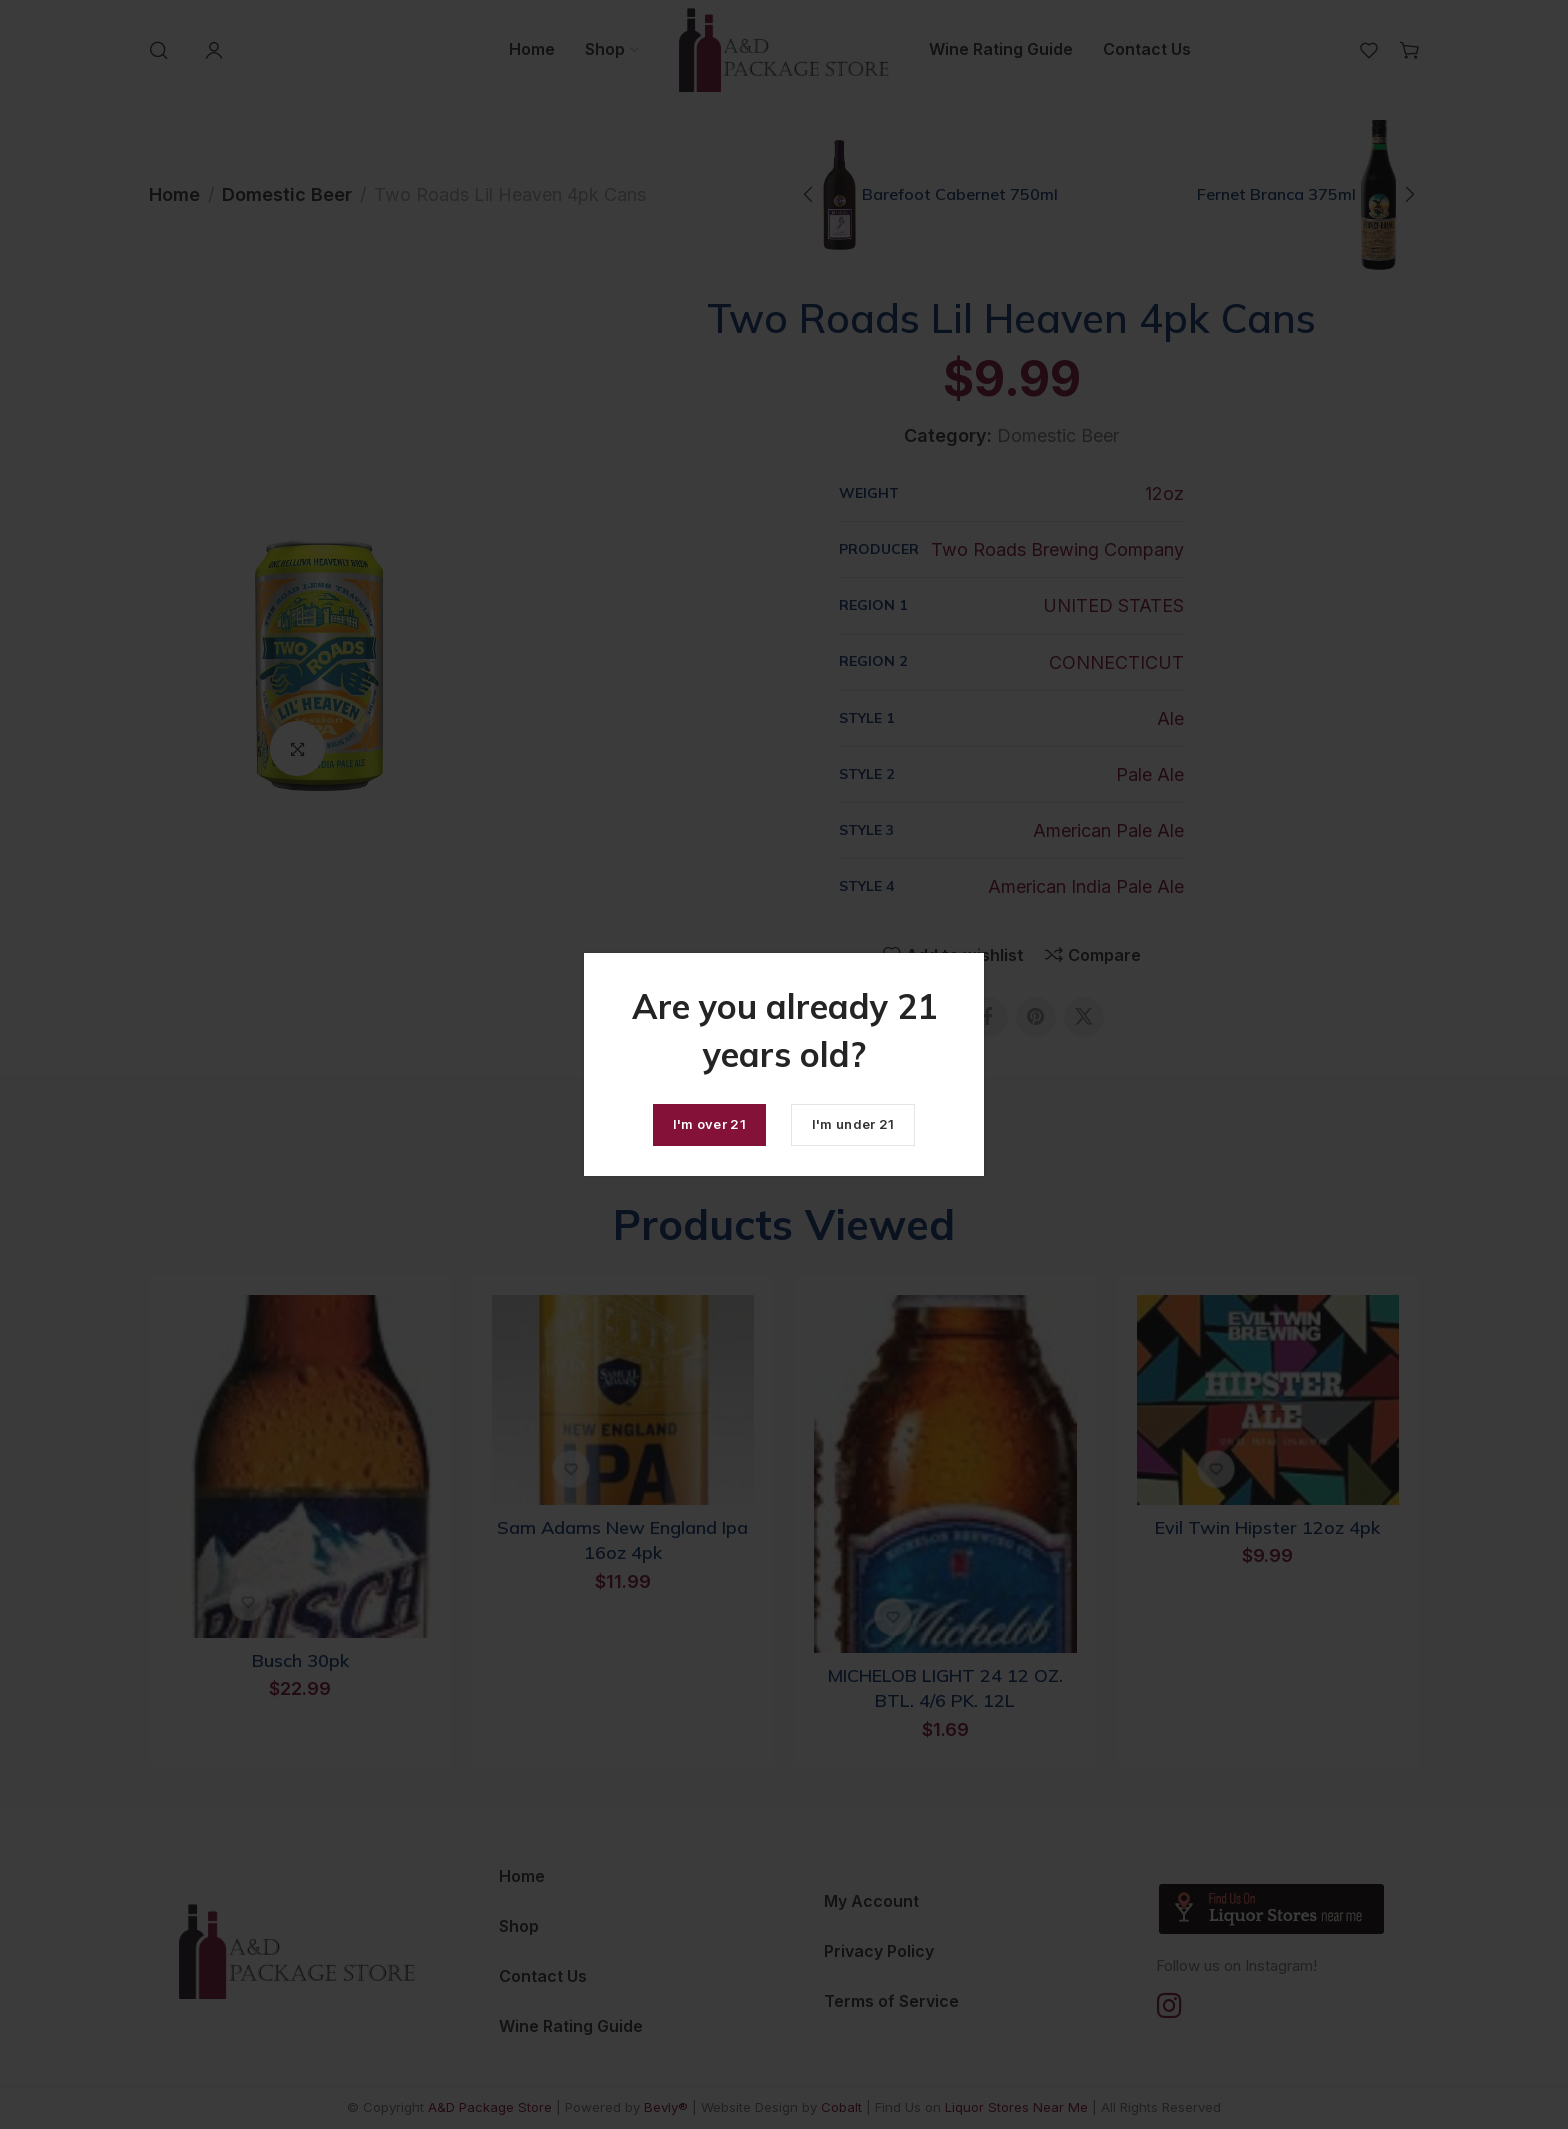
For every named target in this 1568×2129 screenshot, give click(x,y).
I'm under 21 (853, 1124)
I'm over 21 (709, 1124)
